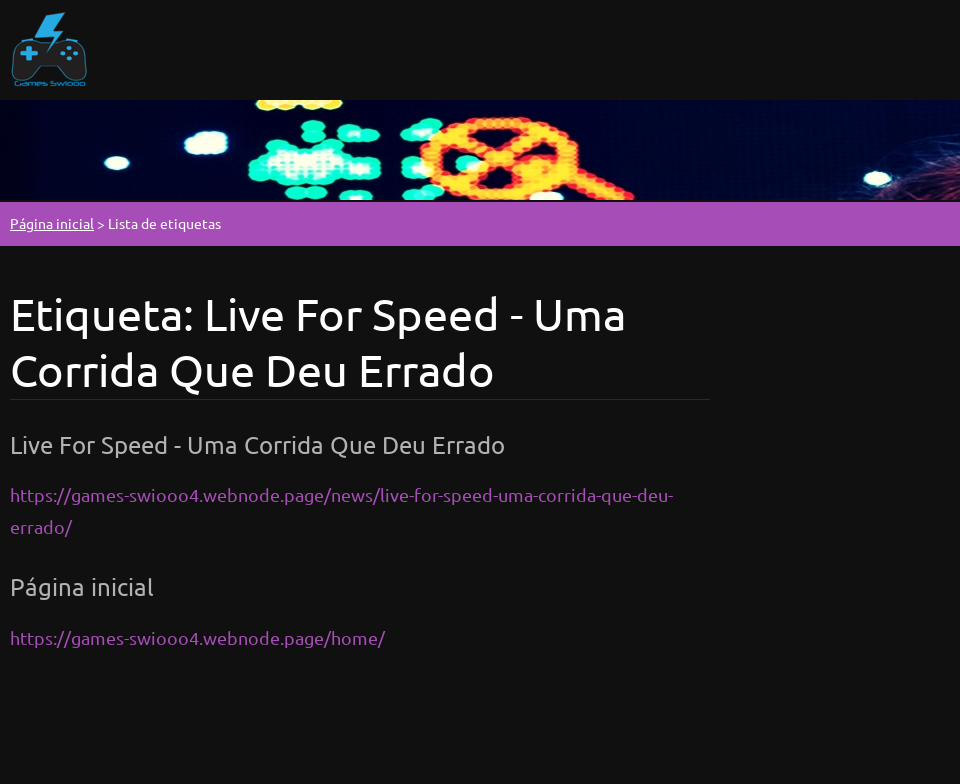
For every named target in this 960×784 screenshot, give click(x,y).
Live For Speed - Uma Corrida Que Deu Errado (257, 444)
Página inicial (52, 223)
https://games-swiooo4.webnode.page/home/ (197, 637)
